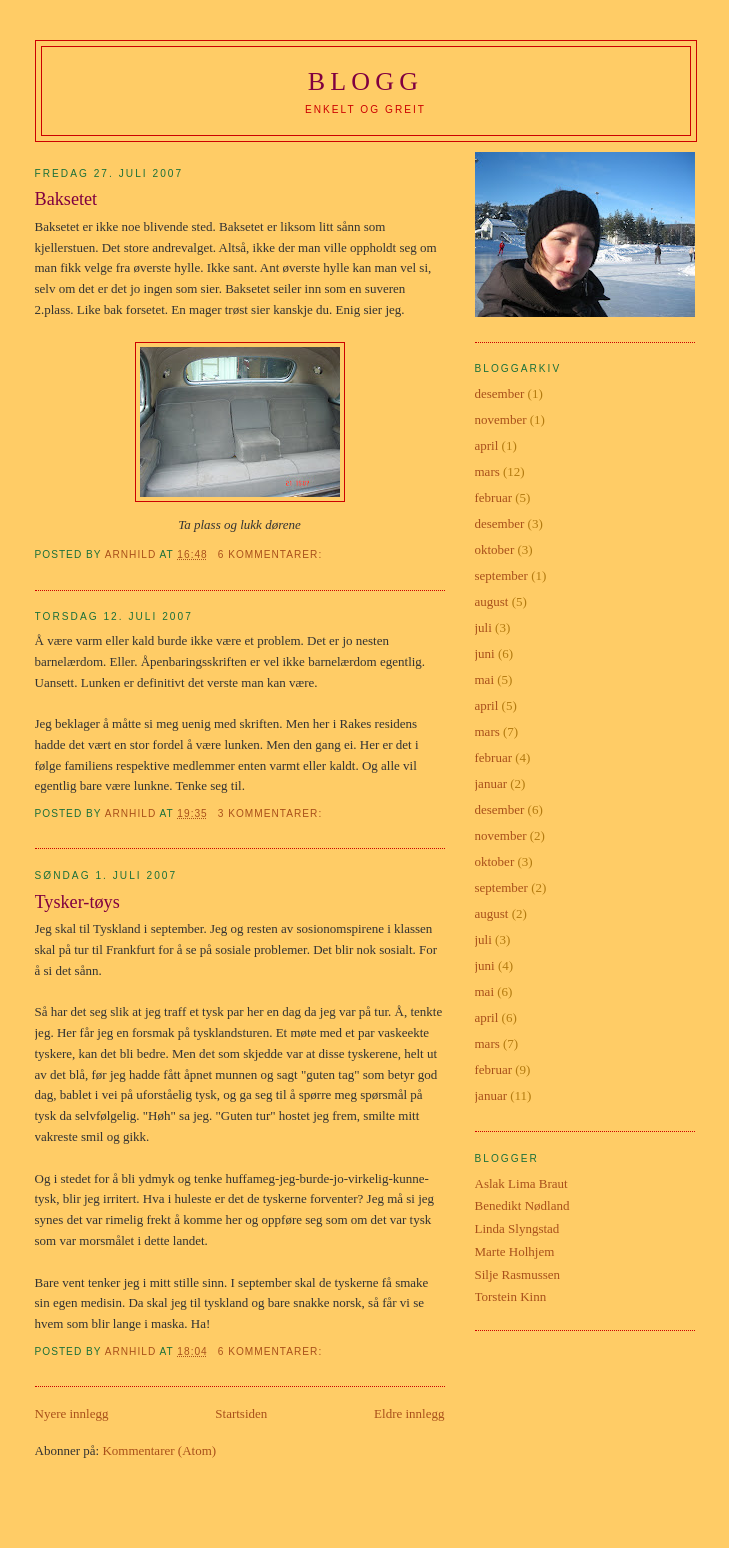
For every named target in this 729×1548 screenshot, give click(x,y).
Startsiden (241, 1413)
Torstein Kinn (511, 1296)
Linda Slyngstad (517, 1228)
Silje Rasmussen (518, 1274)
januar (491, 783)
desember (500, 393)
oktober (495, 549)
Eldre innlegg (409, 1413)
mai (485, 679)
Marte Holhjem (515, 1251)
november (501, 419)
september (501, 575)
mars (487, 471)
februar (494, 497)
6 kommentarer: (272, 554)
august (492, 601)
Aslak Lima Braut (521, 1183)
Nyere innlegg (72, 1413)
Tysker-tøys (77, 902)
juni (485, 653)
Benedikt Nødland (522, 1205)
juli (483, 627)
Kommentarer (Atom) (159, 1450)
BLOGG (366, 81)
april (487, 445)
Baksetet (66, 199)
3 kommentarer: (272, 813)
